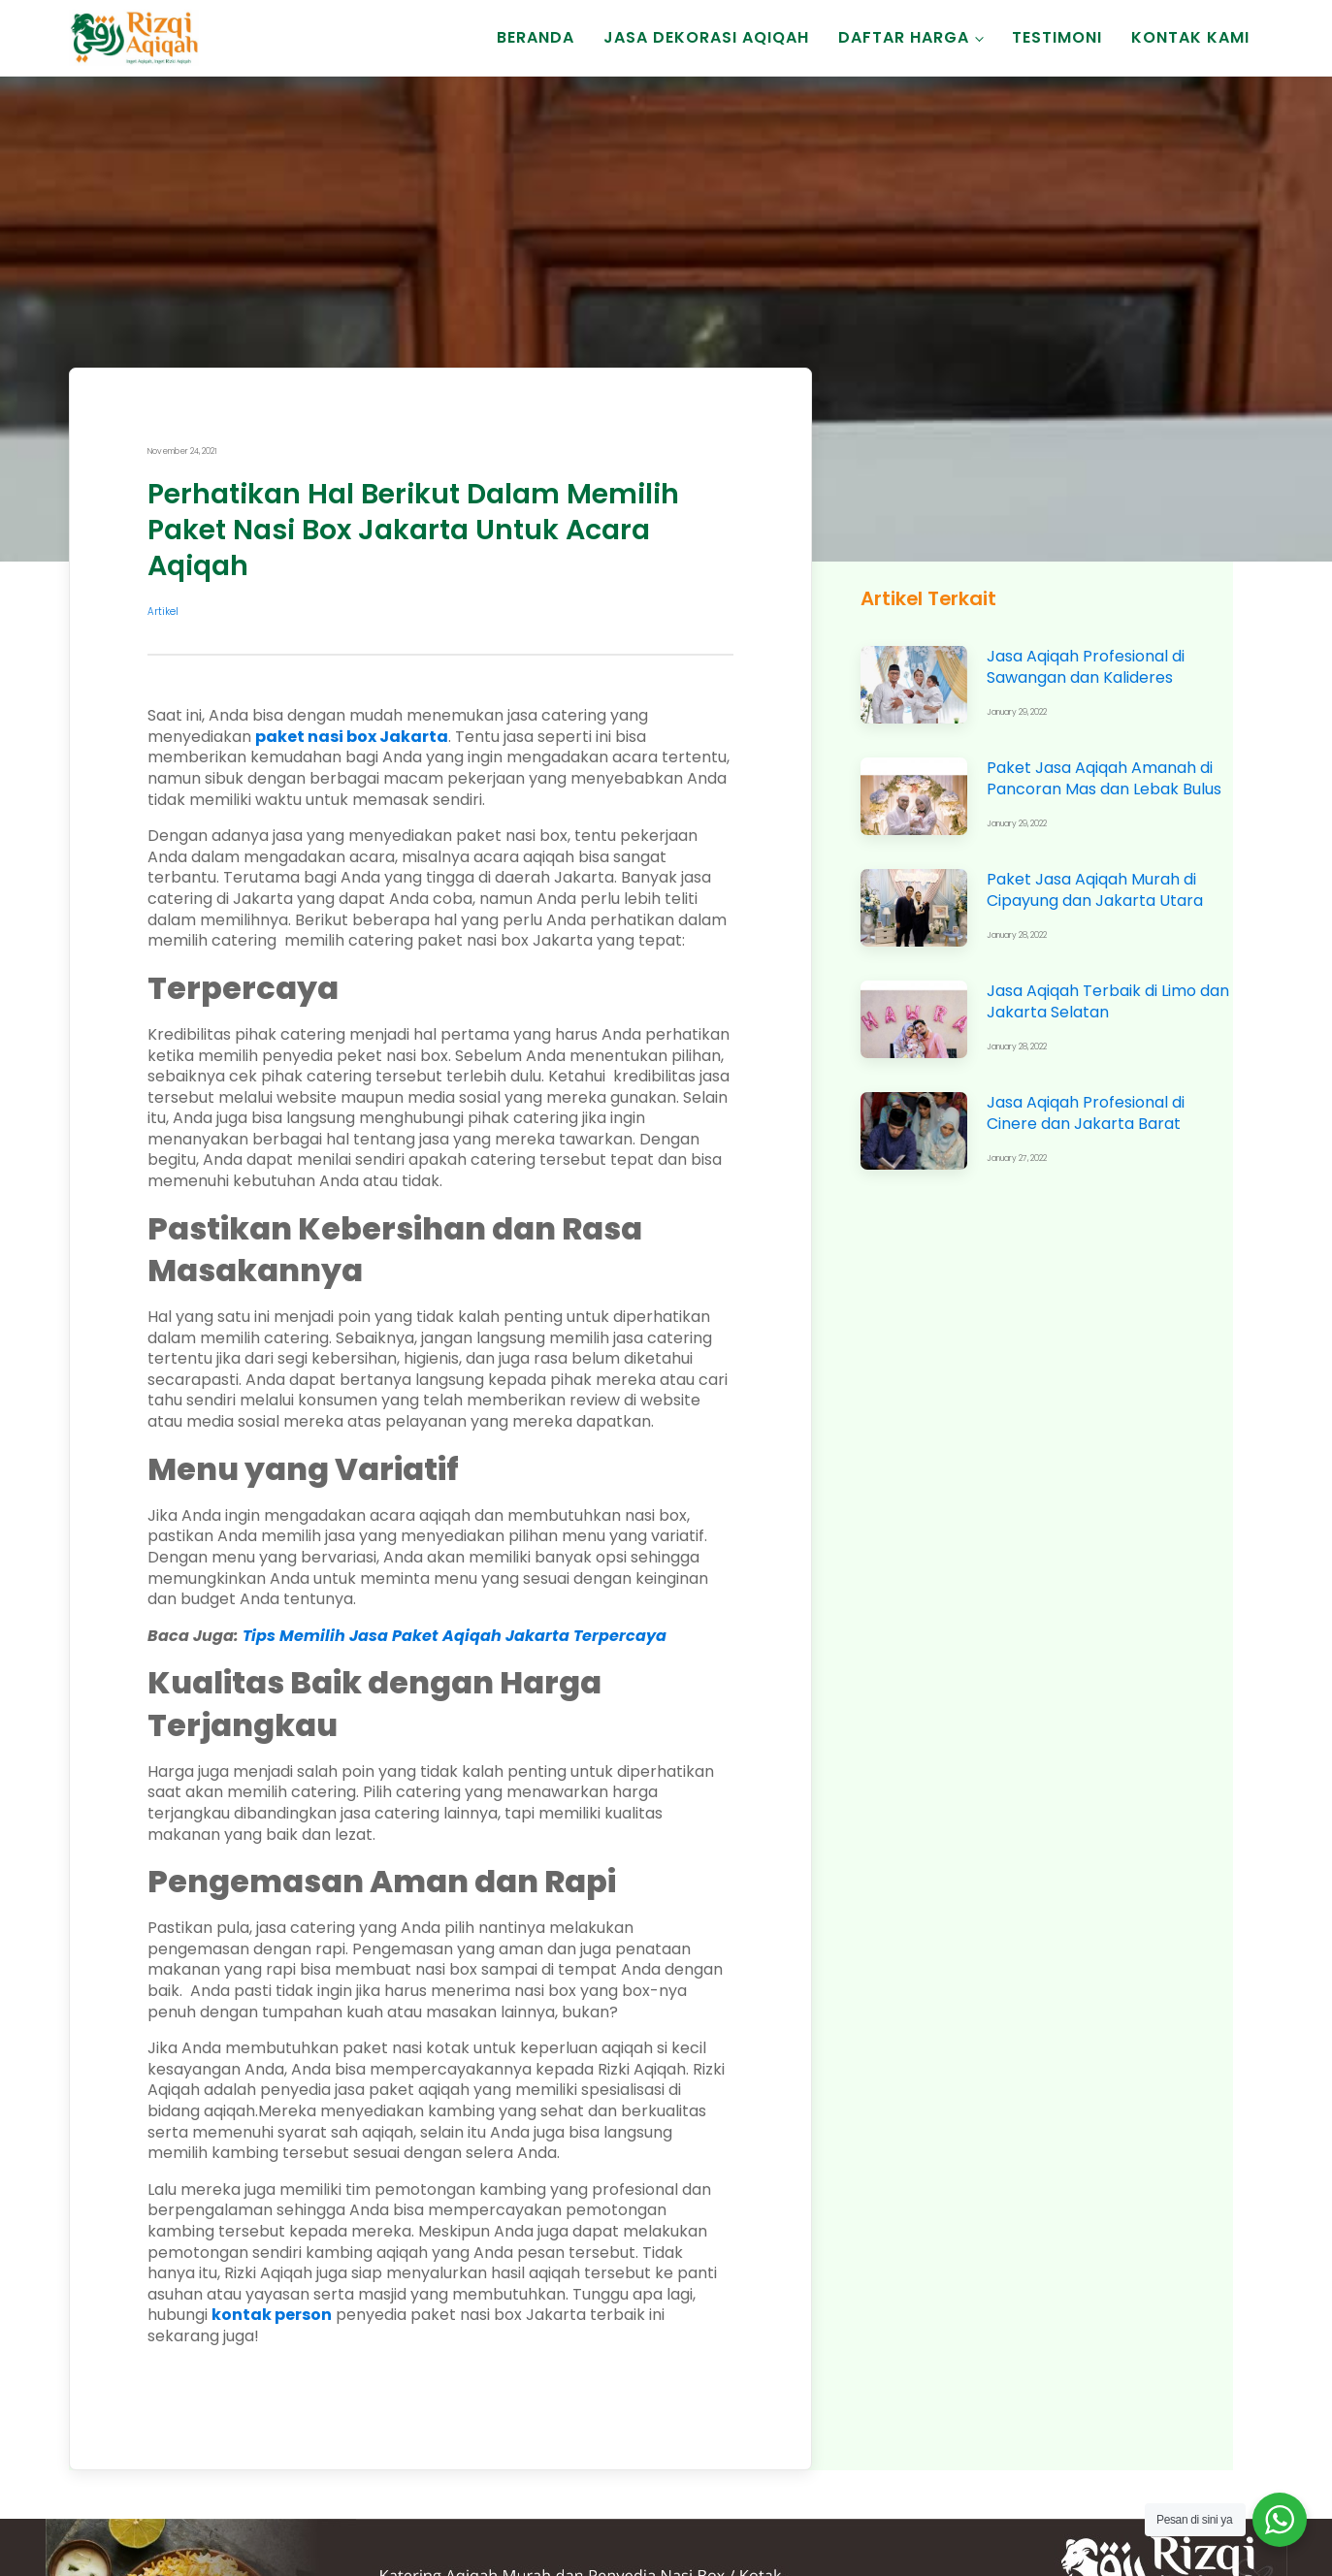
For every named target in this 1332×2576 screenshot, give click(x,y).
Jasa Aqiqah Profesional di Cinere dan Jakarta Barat (1086, 1113)
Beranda (535, 37)
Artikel (163, 611)
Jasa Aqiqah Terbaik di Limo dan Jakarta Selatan (1108, 1001)
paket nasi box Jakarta (351, 736)
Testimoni (1057, 37)
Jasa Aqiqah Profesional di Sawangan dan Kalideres (1086, 667)
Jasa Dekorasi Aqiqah (706, 37)
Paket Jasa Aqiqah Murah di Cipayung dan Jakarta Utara (1095, 890)
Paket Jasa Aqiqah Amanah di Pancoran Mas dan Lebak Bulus (1104, 778)
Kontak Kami (1190, 37)
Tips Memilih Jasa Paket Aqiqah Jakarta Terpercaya (454, 1636)
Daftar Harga (903, 37)
